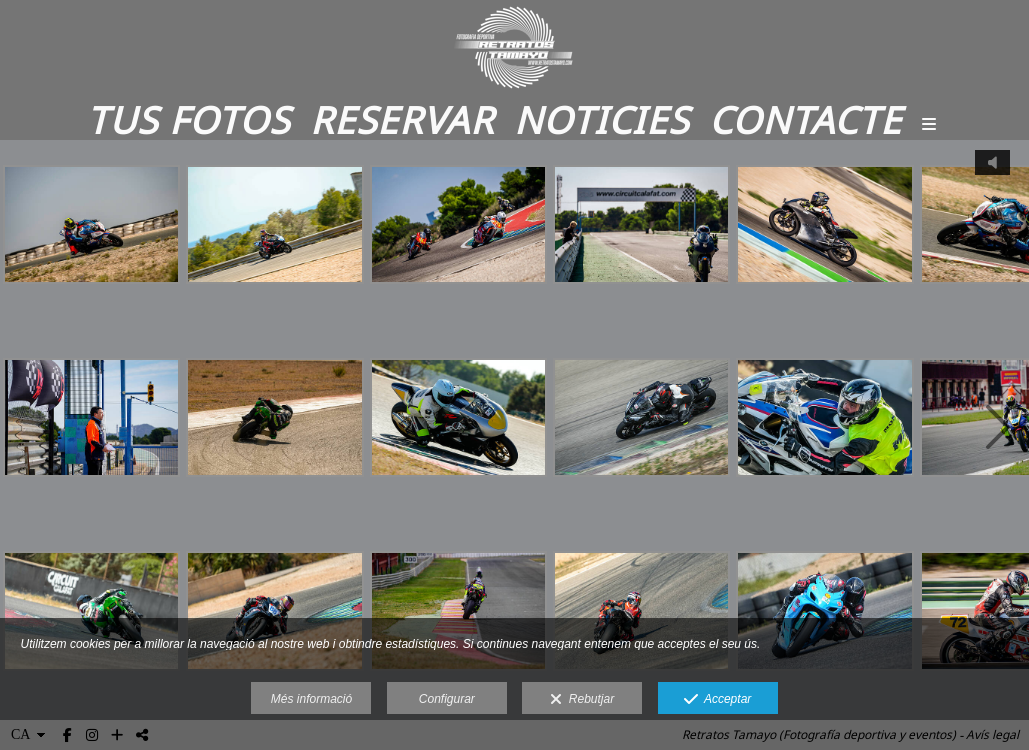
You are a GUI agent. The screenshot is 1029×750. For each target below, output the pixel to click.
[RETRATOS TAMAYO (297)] (824, 237)
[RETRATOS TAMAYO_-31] (458, 430)
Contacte (805, 119)
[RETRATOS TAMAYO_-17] (91, 237)
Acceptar (718, 700)
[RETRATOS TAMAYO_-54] (824, 430)
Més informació (311, 699)
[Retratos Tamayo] (514, 47)
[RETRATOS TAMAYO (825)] (458, 237)
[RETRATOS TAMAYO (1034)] (641, 237)
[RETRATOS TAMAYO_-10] (274, 430)
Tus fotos (188, 119)
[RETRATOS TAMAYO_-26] (641, 430)
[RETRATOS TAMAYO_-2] (91, 430)
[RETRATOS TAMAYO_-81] (274, 237)
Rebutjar (582, 700)
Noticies (601, 119)
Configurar (447, 699)
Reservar (402, 119)
